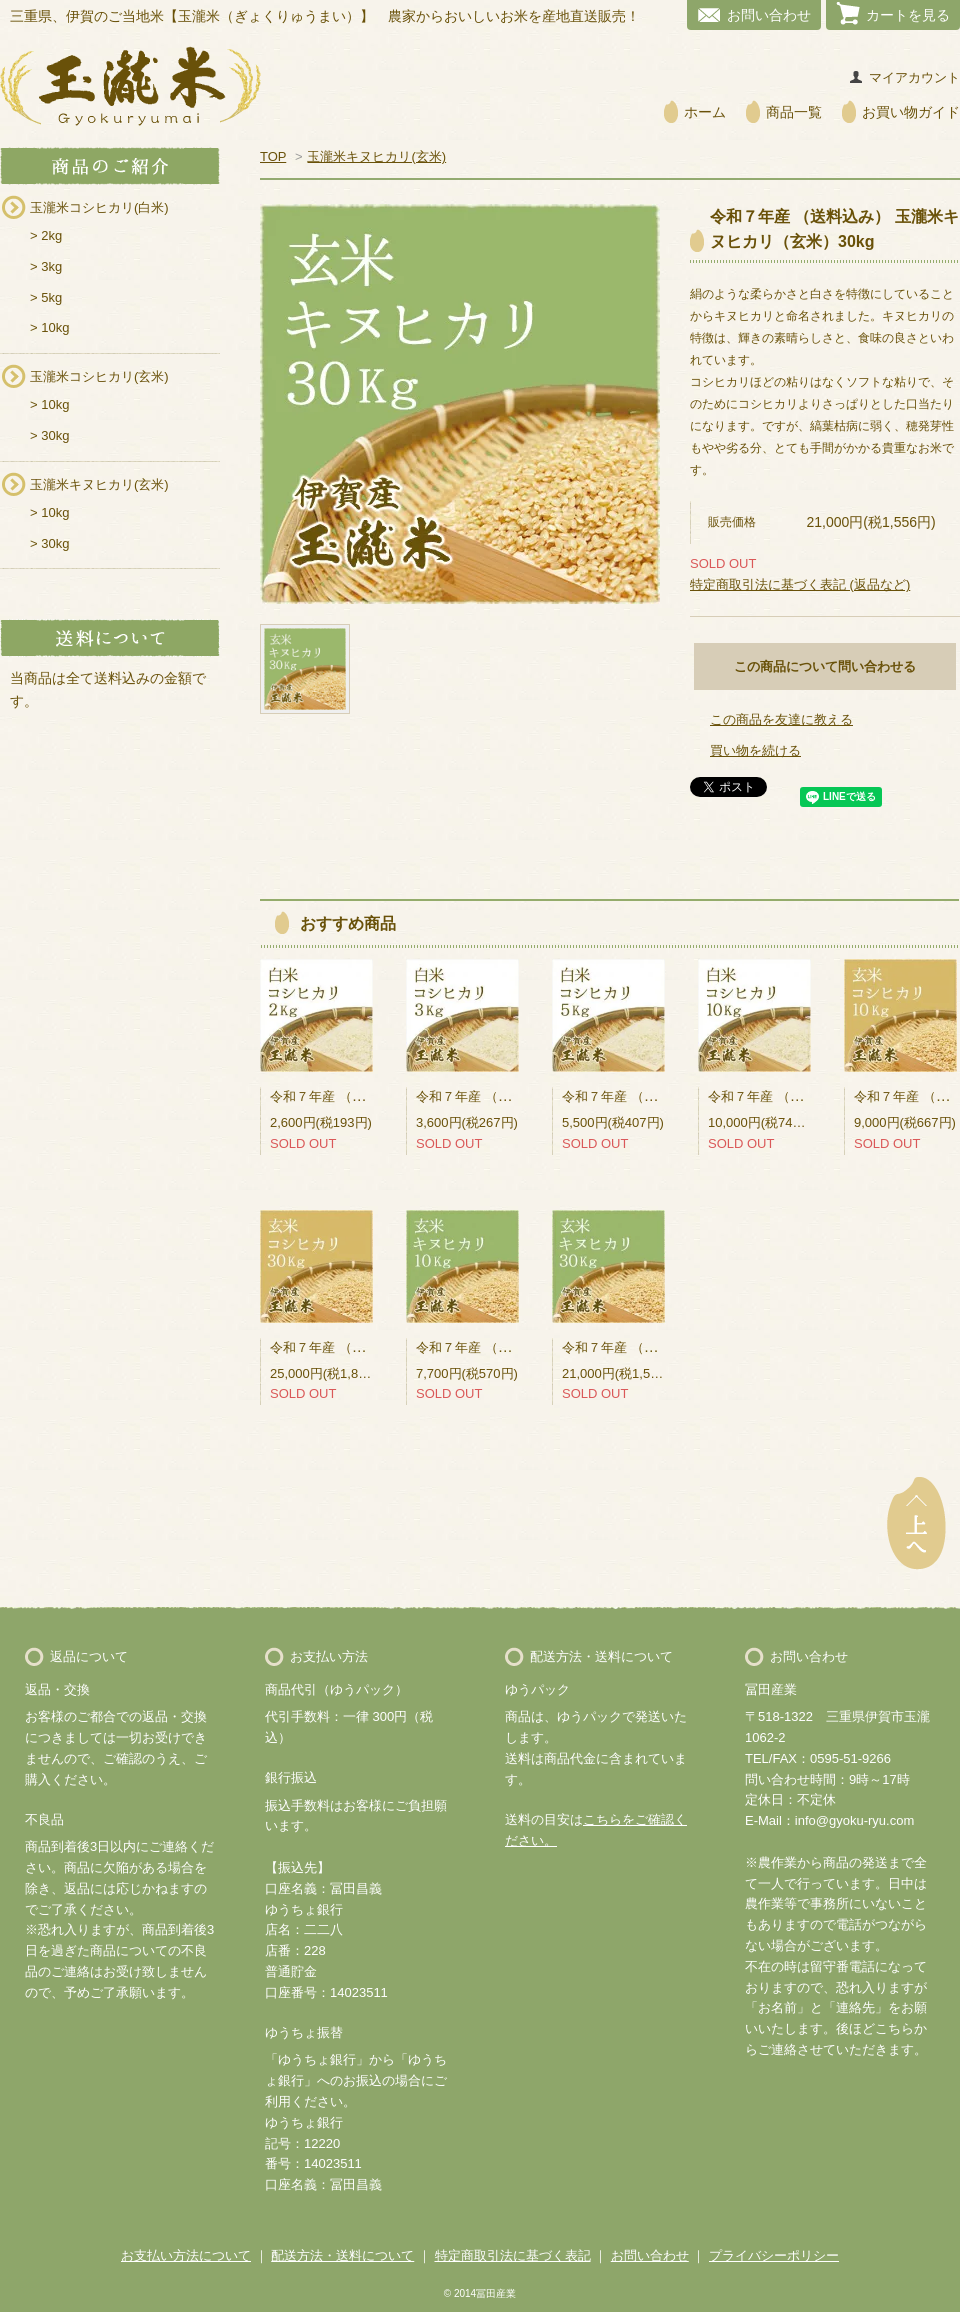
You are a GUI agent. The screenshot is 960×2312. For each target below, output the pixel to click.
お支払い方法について (186, 2255)
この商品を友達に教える (781, 719)
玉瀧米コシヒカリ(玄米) (99, 376)
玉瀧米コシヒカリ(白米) (99, 207)
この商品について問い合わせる (825, 666)
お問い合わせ (769, 15)
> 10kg (49, 327)
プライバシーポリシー (774, 2255)
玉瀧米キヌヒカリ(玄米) (99, 484)
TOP (273, 156)
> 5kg (46, 297)
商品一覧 (794, 112)
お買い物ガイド (911, 112)
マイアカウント (914, 77)
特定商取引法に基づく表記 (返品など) (800, 584)
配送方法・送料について (342, 2255)
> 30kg (49, 435)
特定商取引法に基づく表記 (513, 2255)
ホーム (705, 112)
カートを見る (908, 15)
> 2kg (46, 235)
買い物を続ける (755, 750)
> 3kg (46, 266)
